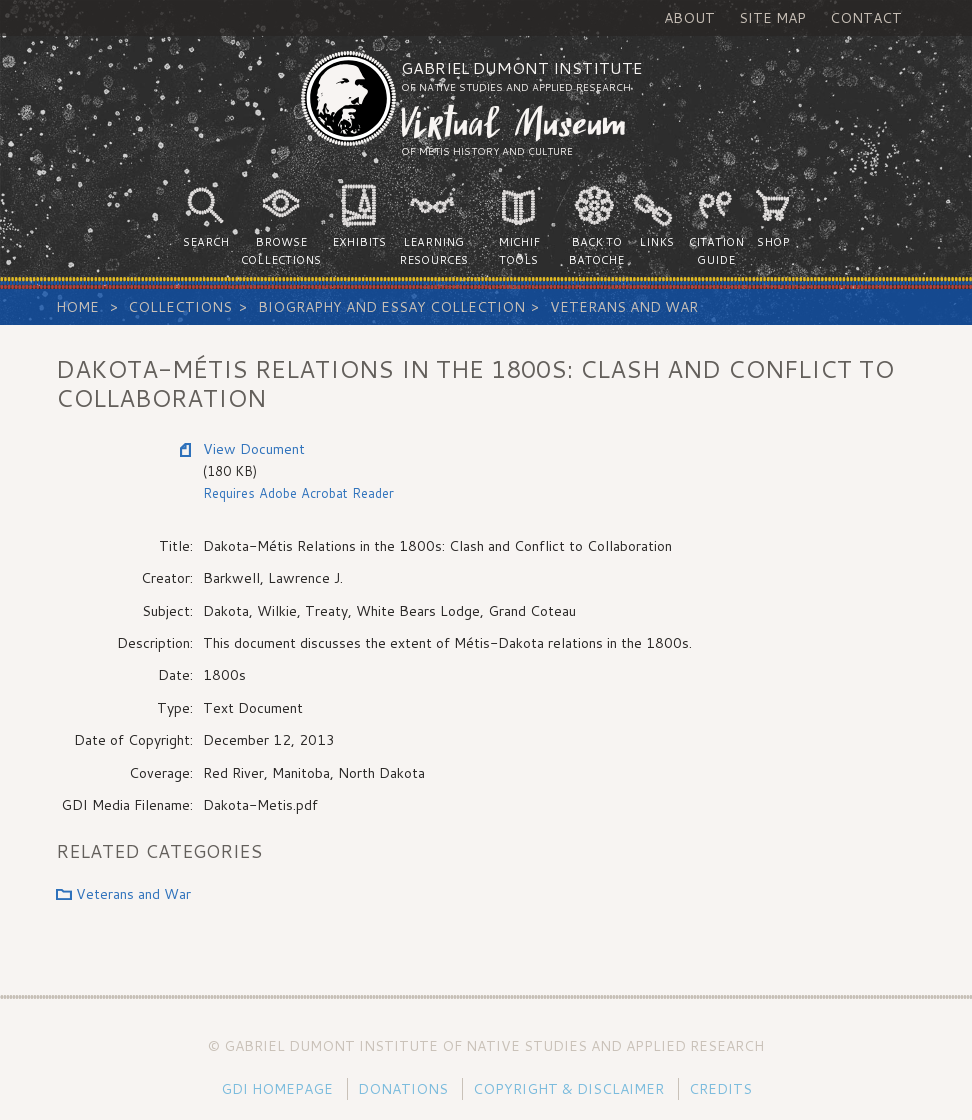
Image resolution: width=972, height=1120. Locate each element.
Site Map (772, 18)
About (689, 18)
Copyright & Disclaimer (568, 1089)
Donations (403, 1089)
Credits (720, 1089)
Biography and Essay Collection (391, 307)
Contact (866, 18)
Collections (180, 307)
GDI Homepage (277, 1089)
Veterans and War (624, 307)
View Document (254, 449)
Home (77, 307)
